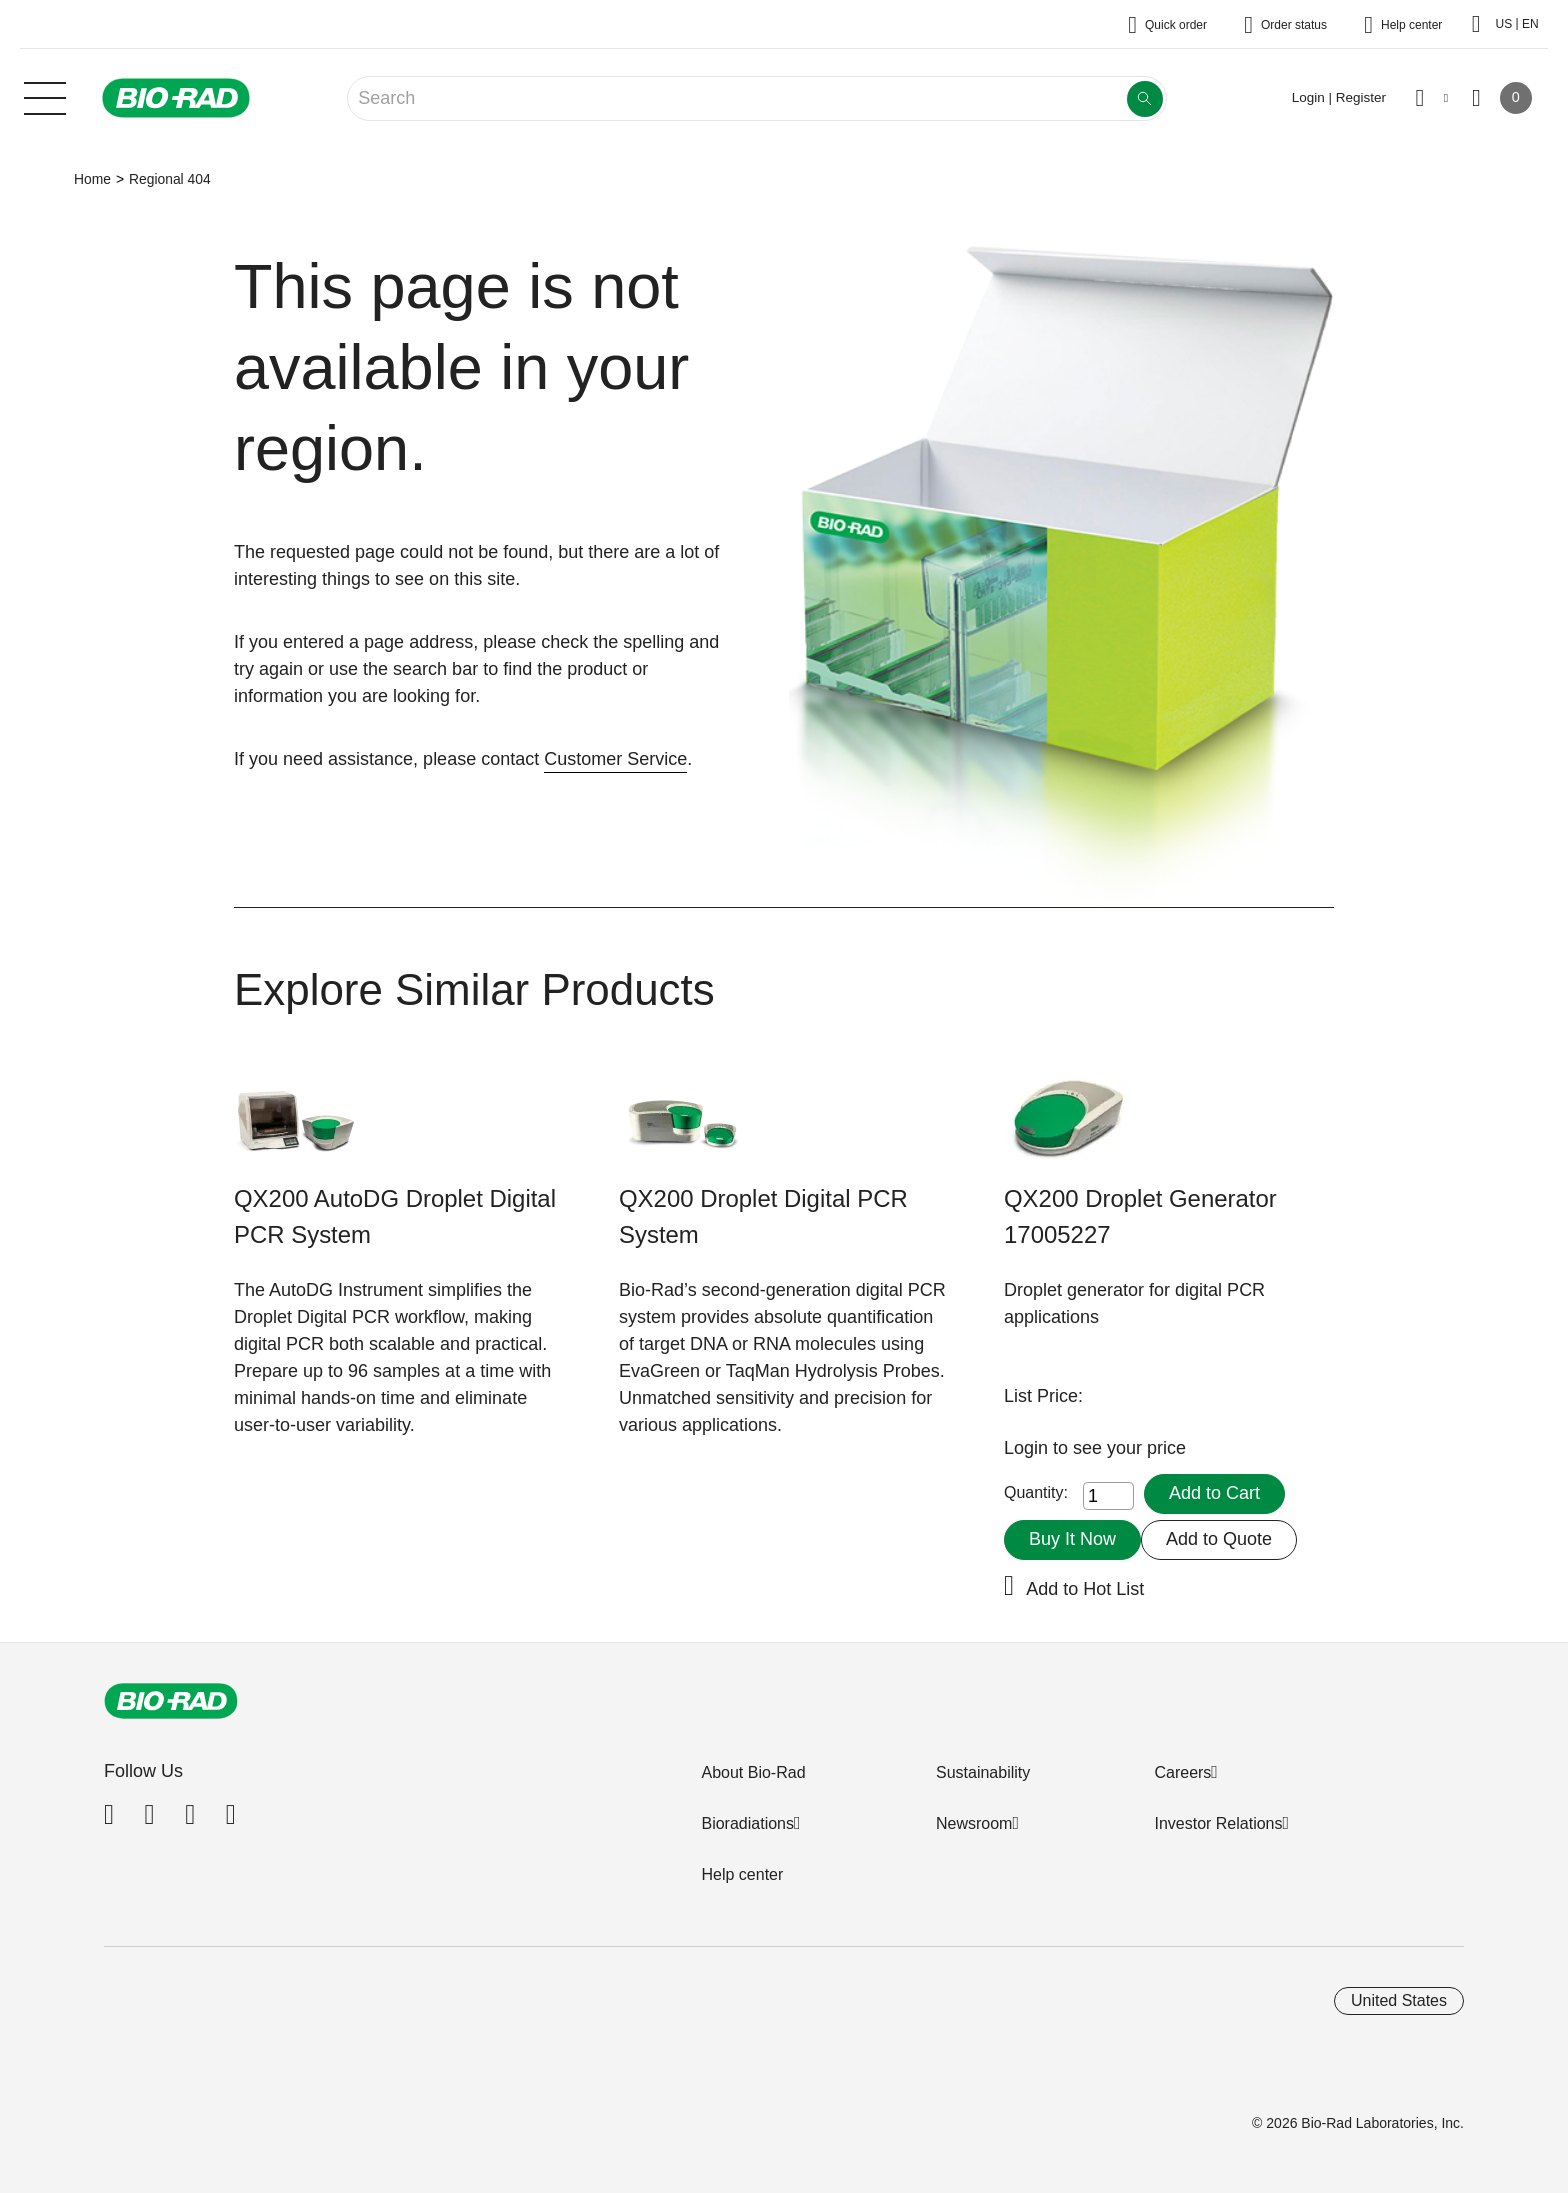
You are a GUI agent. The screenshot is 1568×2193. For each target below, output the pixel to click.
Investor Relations (1218, 1823)
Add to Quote (1219, 1539)
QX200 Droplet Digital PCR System (763, 1216)
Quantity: (1036, 1492)
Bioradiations (747, 1823)
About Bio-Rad (753, 1772)
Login (1028, 1448)
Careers (1182, 1772)
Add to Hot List (1085, 1589)
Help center (742, 1874)
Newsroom (974, 1823)
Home (92, 179)
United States (1399, 2000)
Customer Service (615, 759)
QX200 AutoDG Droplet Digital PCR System (395, 1216)
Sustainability (983, 1772)
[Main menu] (45, 96)
